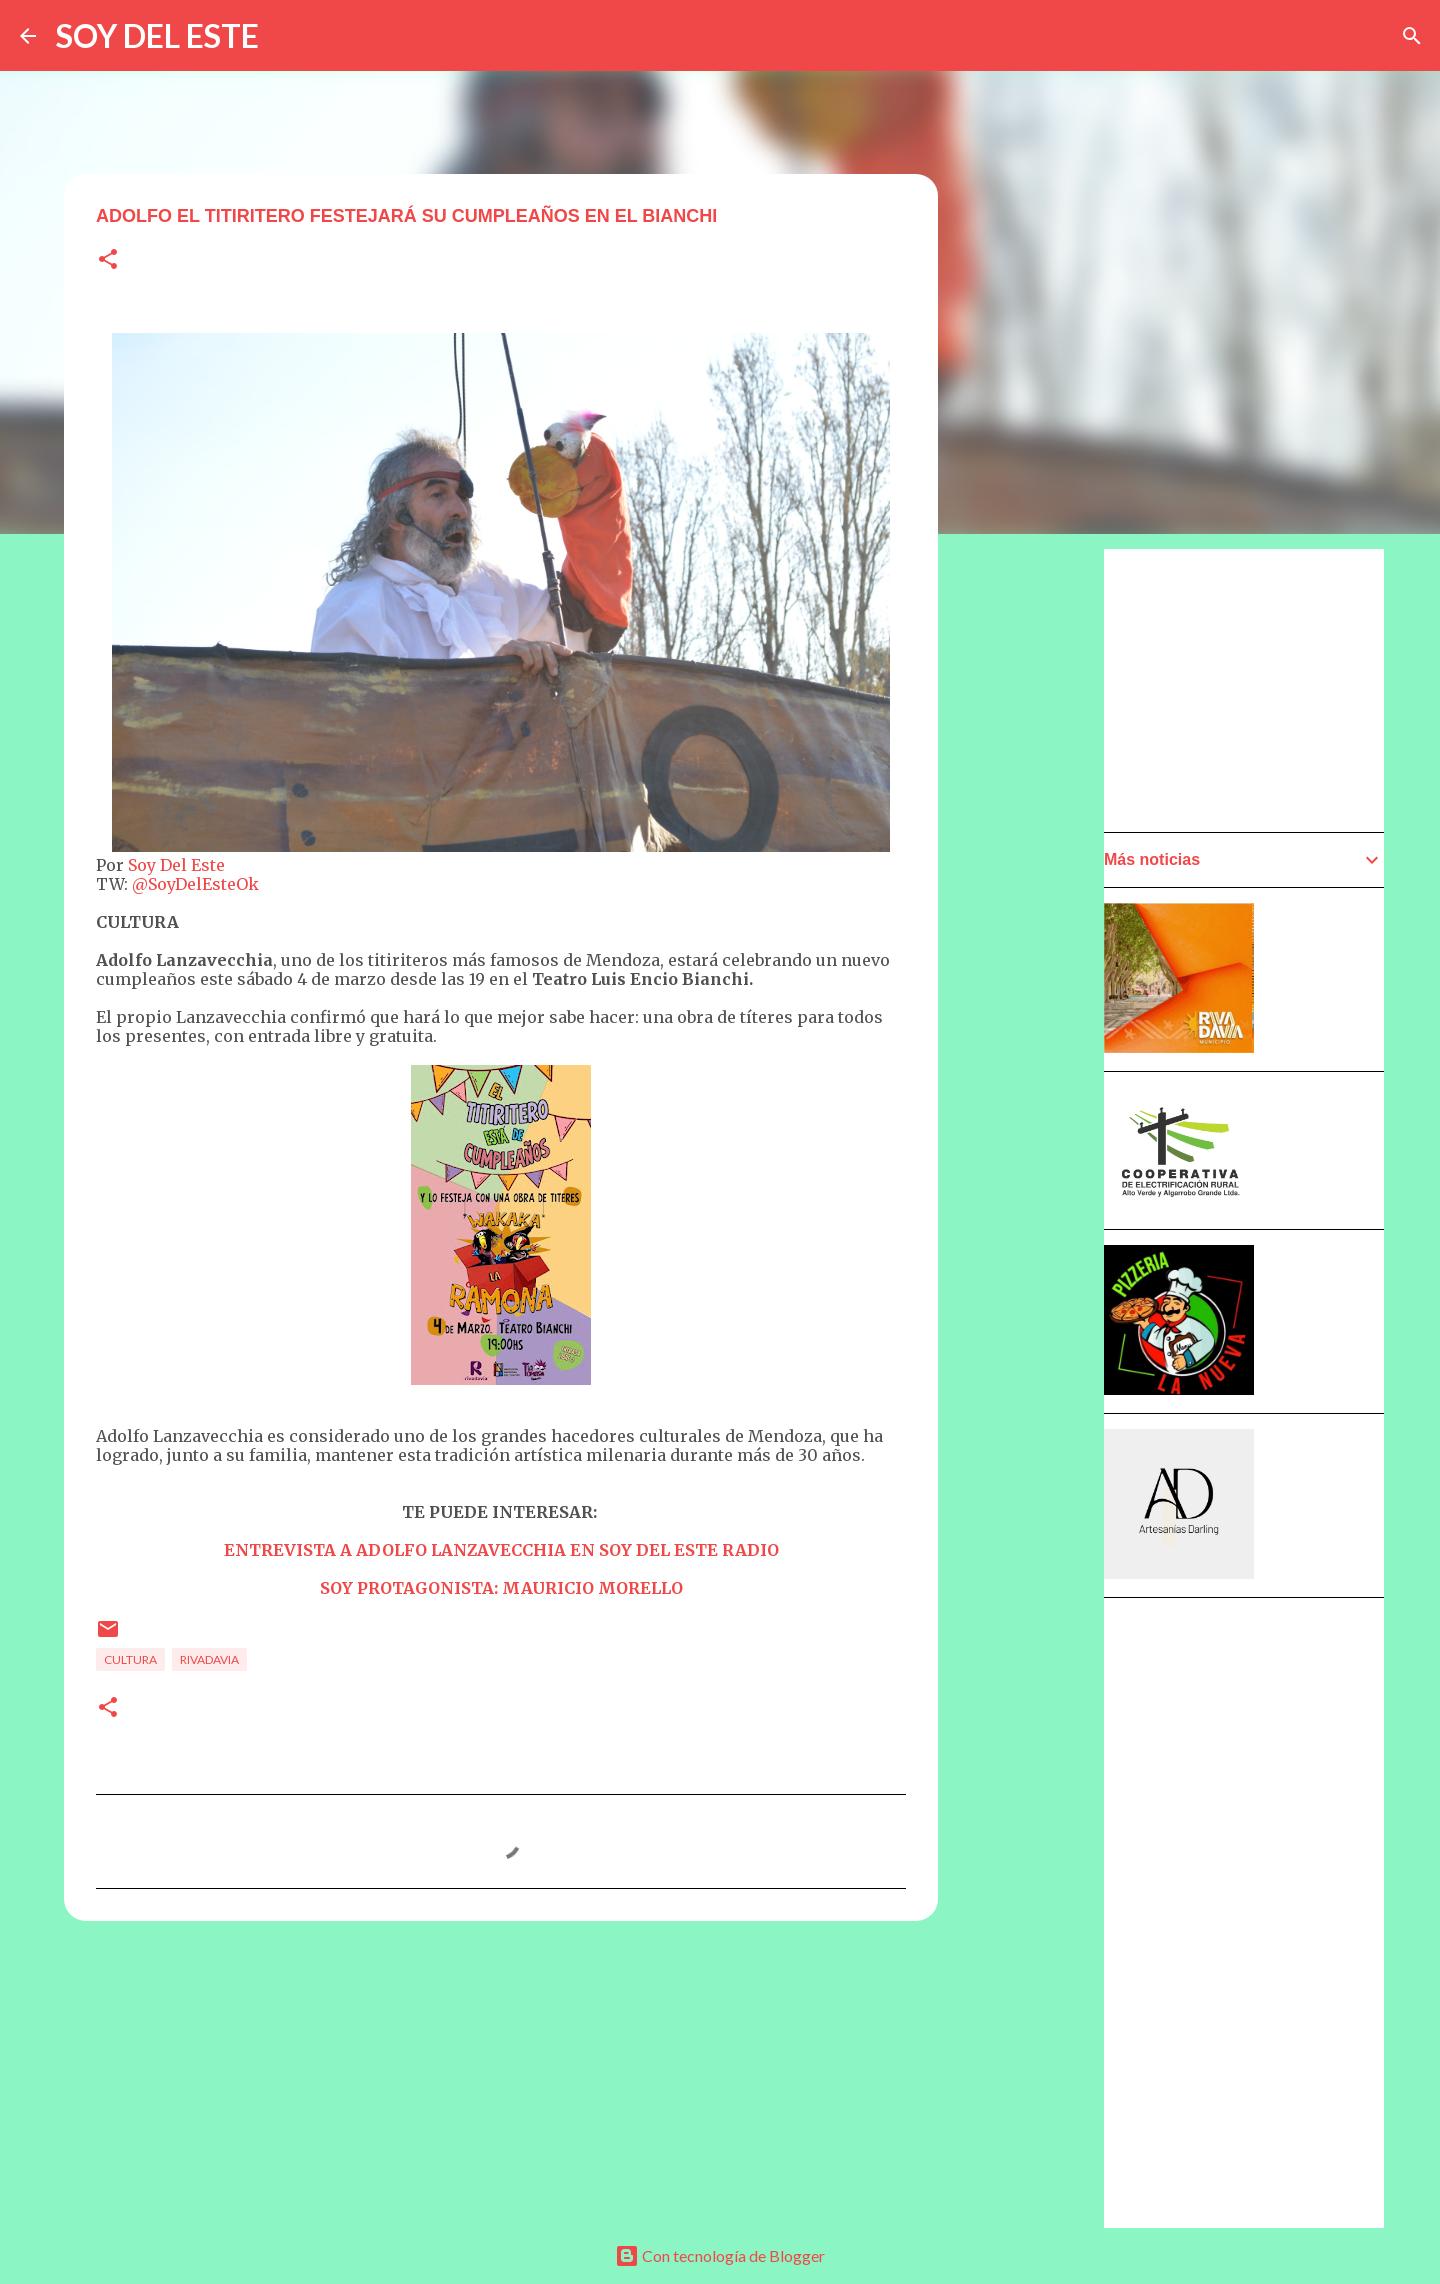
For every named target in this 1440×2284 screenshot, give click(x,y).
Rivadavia (209, 1659)
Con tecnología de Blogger (720, 2255)
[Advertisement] (1036, 1117)
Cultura (130, 1659)
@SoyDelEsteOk (195, 884)
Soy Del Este (176, 865)
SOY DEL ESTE (157, 35)
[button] (108, 260)
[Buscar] (1412, 36)
